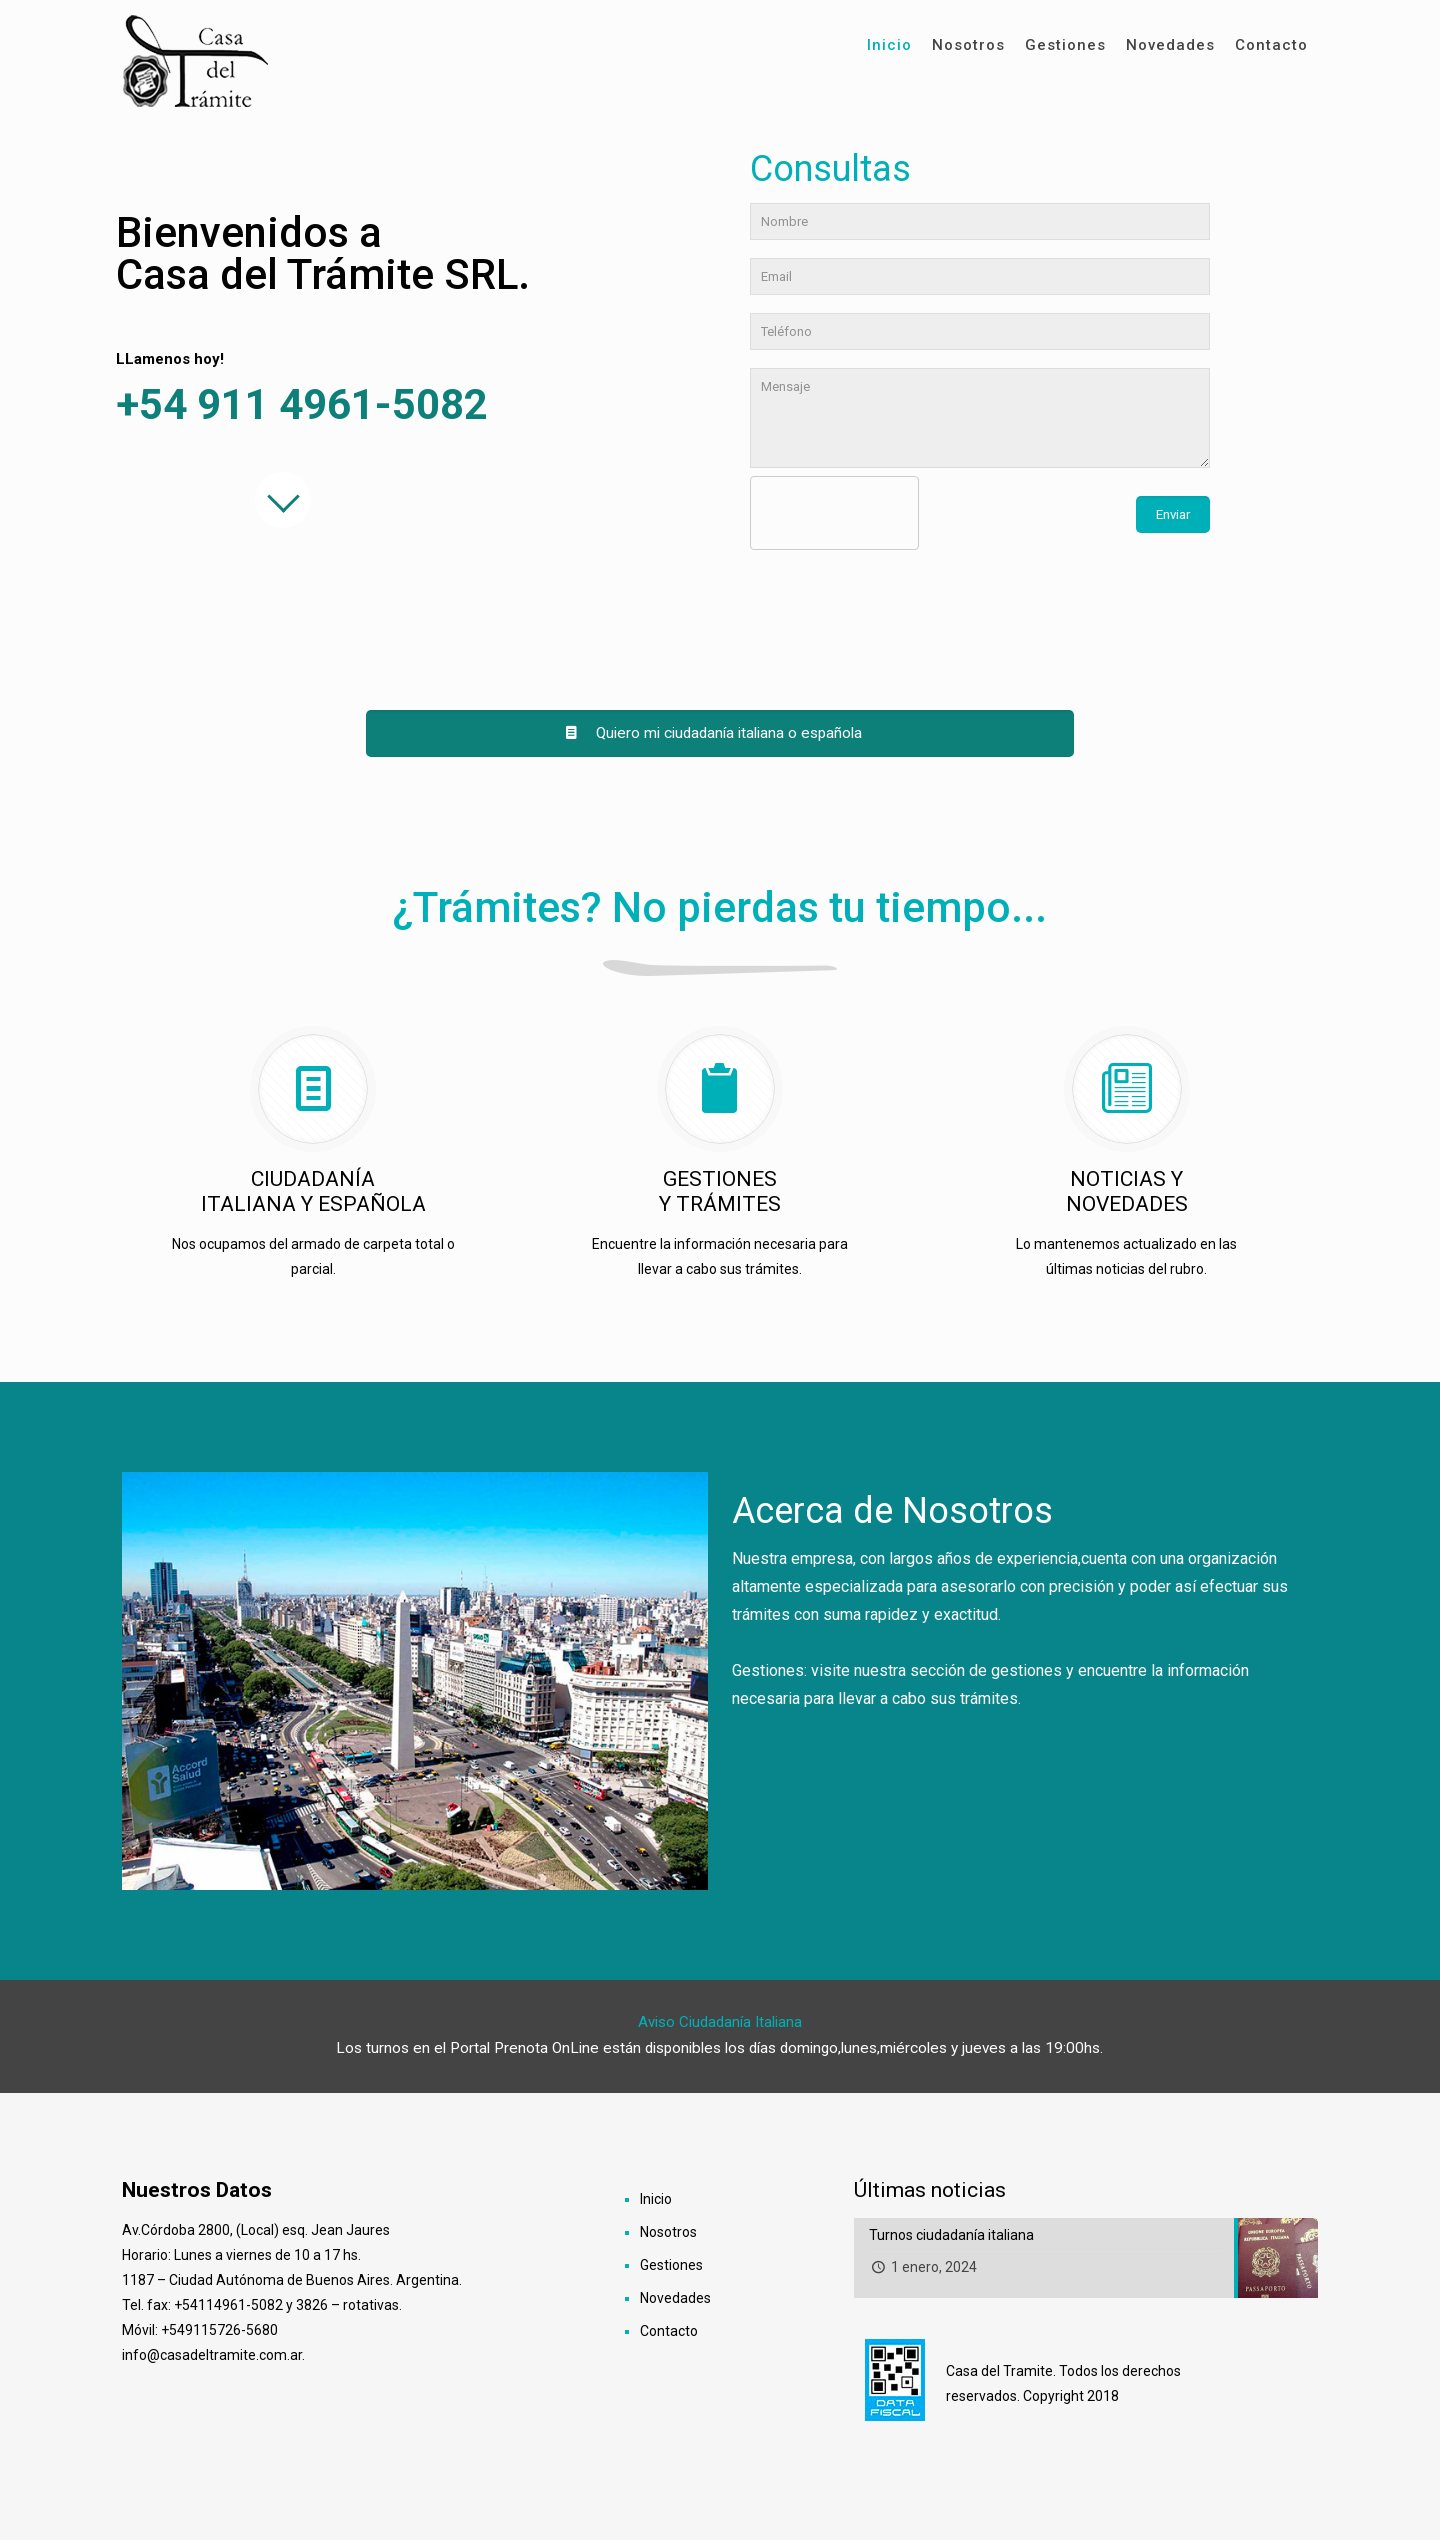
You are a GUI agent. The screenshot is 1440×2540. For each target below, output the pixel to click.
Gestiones (671, 2265)
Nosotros (668, 2232)
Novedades (675, 2298)
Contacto (669, 2331)
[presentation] (901, 514)
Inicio (656, 2199)
